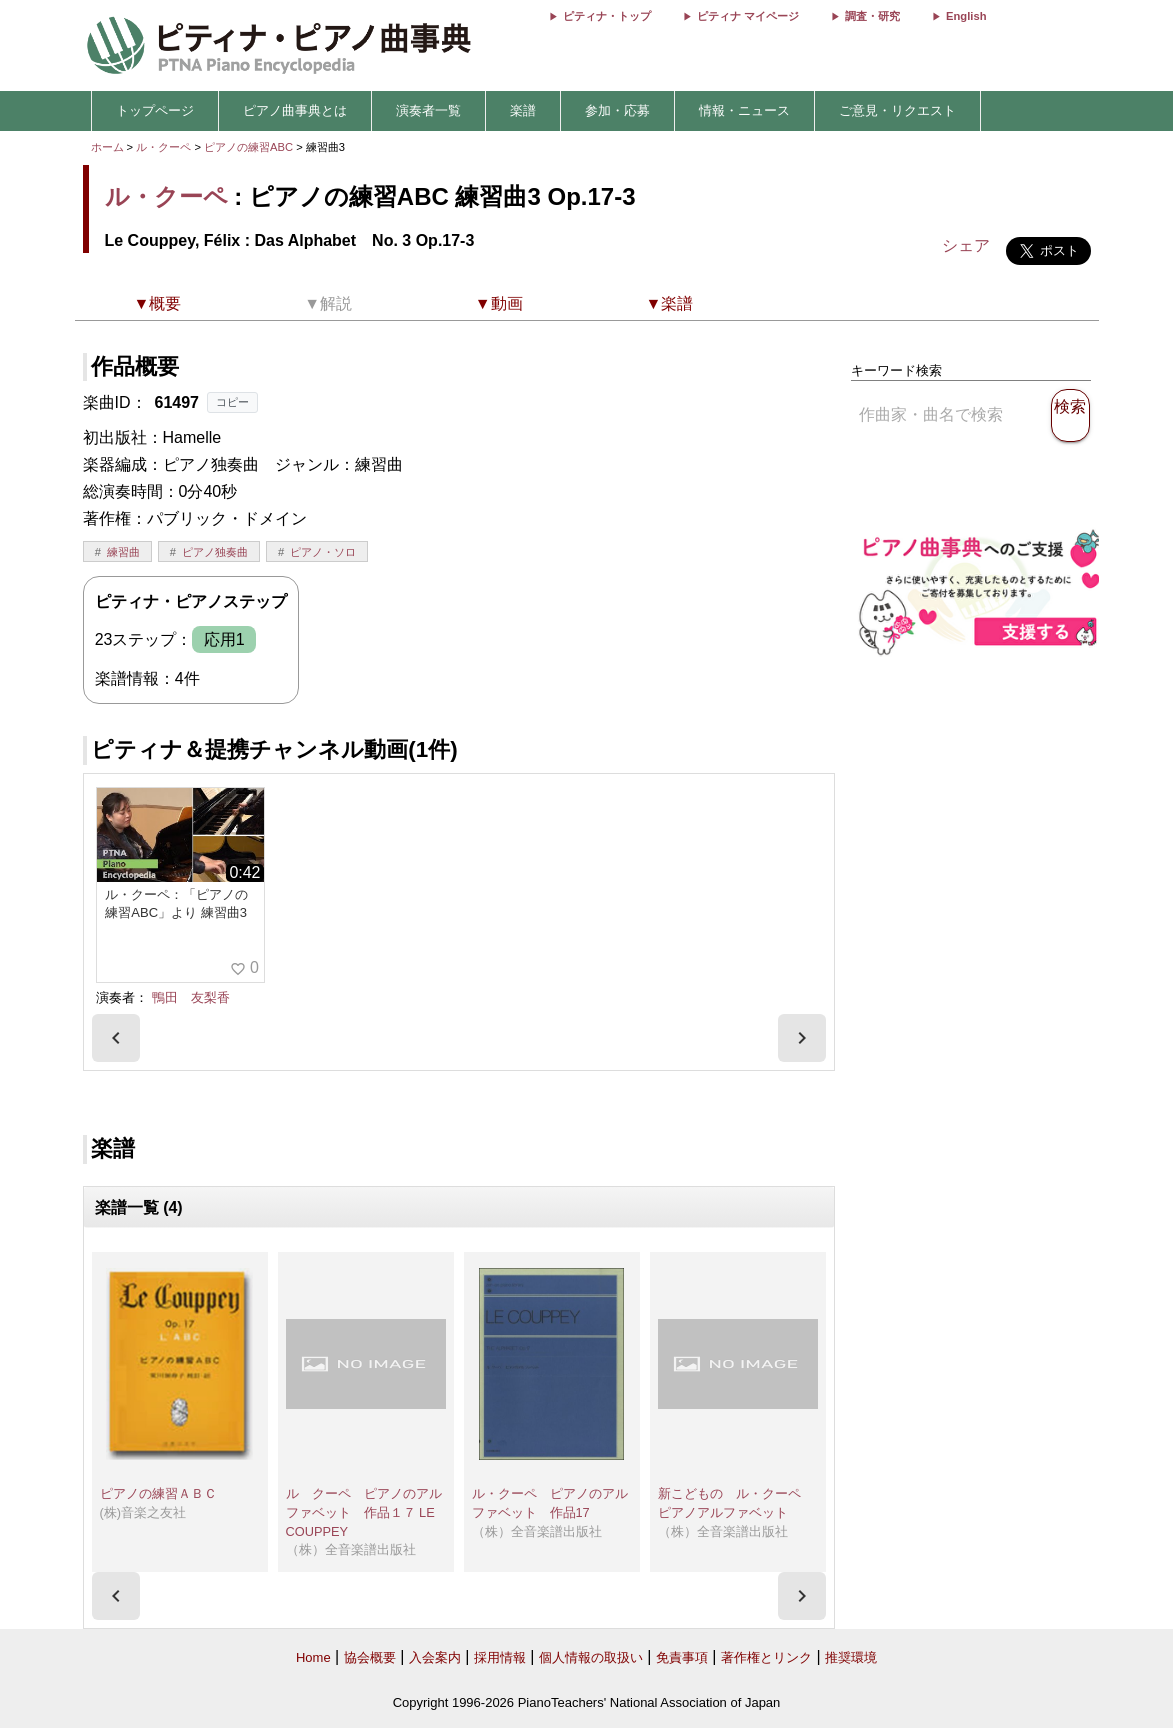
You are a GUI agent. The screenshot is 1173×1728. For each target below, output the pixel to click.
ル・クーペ (163, 147)
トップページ (155, 110)
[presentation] (116, 1038)
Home (313, 1657)
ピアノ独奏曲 (215, 552)
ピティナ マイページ (748, 16)
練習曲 (123, 552)
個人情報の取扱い (591, 1657)
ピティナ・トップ (607, 16)
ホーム (107, 147)
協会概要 (370, 1657)
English (966, 16)
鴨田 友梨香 (191, 997)
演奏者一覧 (428, 110)
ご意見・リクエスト (897, 110)
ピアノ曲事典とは (295, 110)
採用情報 (500, 1657)
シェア (966, 245)
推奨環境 (851, 1657)
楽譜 (523, 110)
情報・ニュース (744, 110)
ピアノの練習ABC (250, 147)
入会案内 (435, 1657)
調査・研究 (872, 16)
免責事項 (682, 1657)
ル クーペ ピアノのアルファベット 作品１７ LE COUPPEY (367, 1512)
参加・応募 (617, 110)
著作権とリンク (766, 1657)
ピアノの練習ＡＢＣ (158, 1493)
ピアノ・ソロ (323, 552)
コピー (232, 402)
